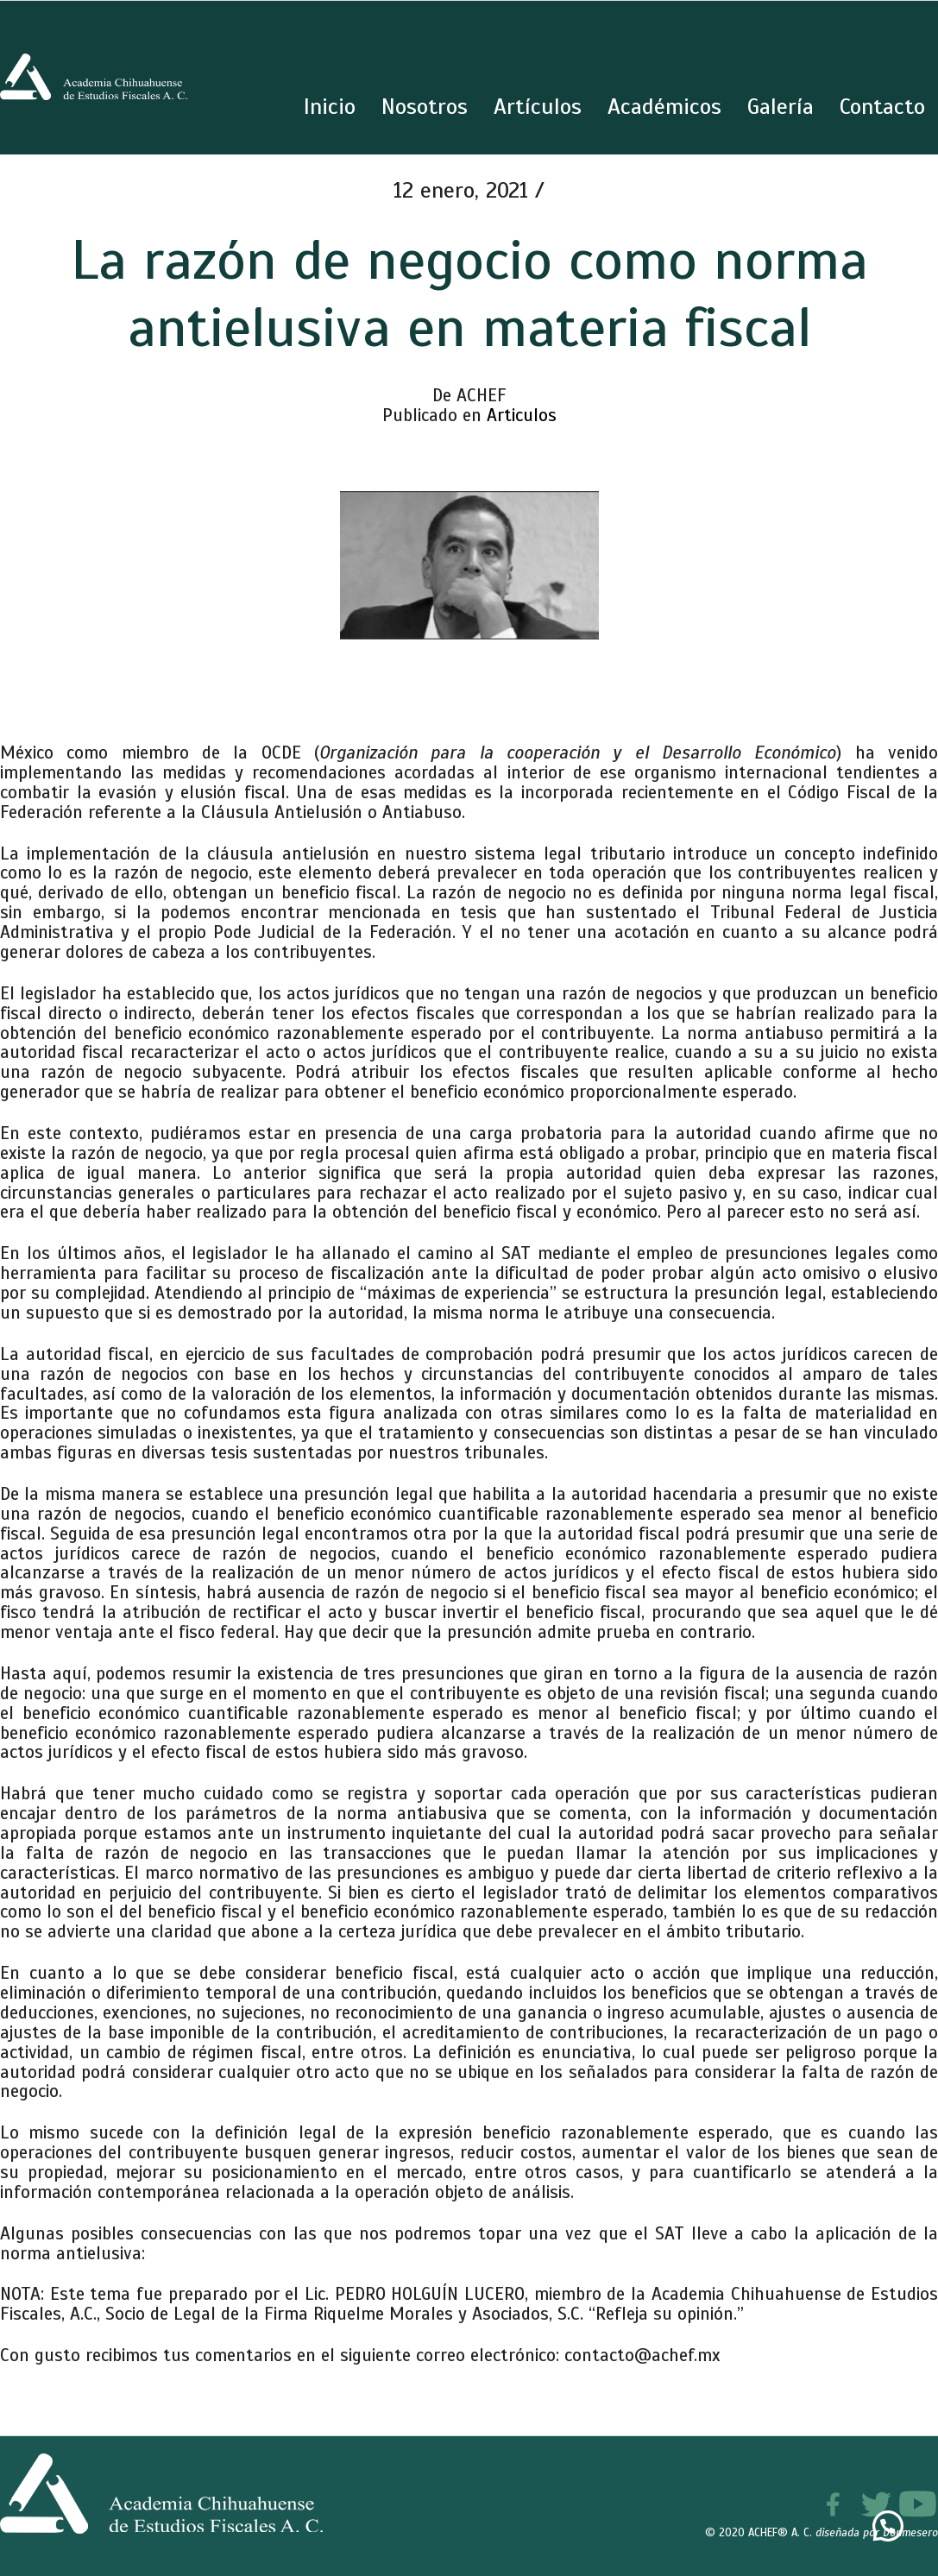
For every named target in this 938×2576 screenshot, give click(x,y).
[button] (888, 2526)
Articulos (522, 415)
